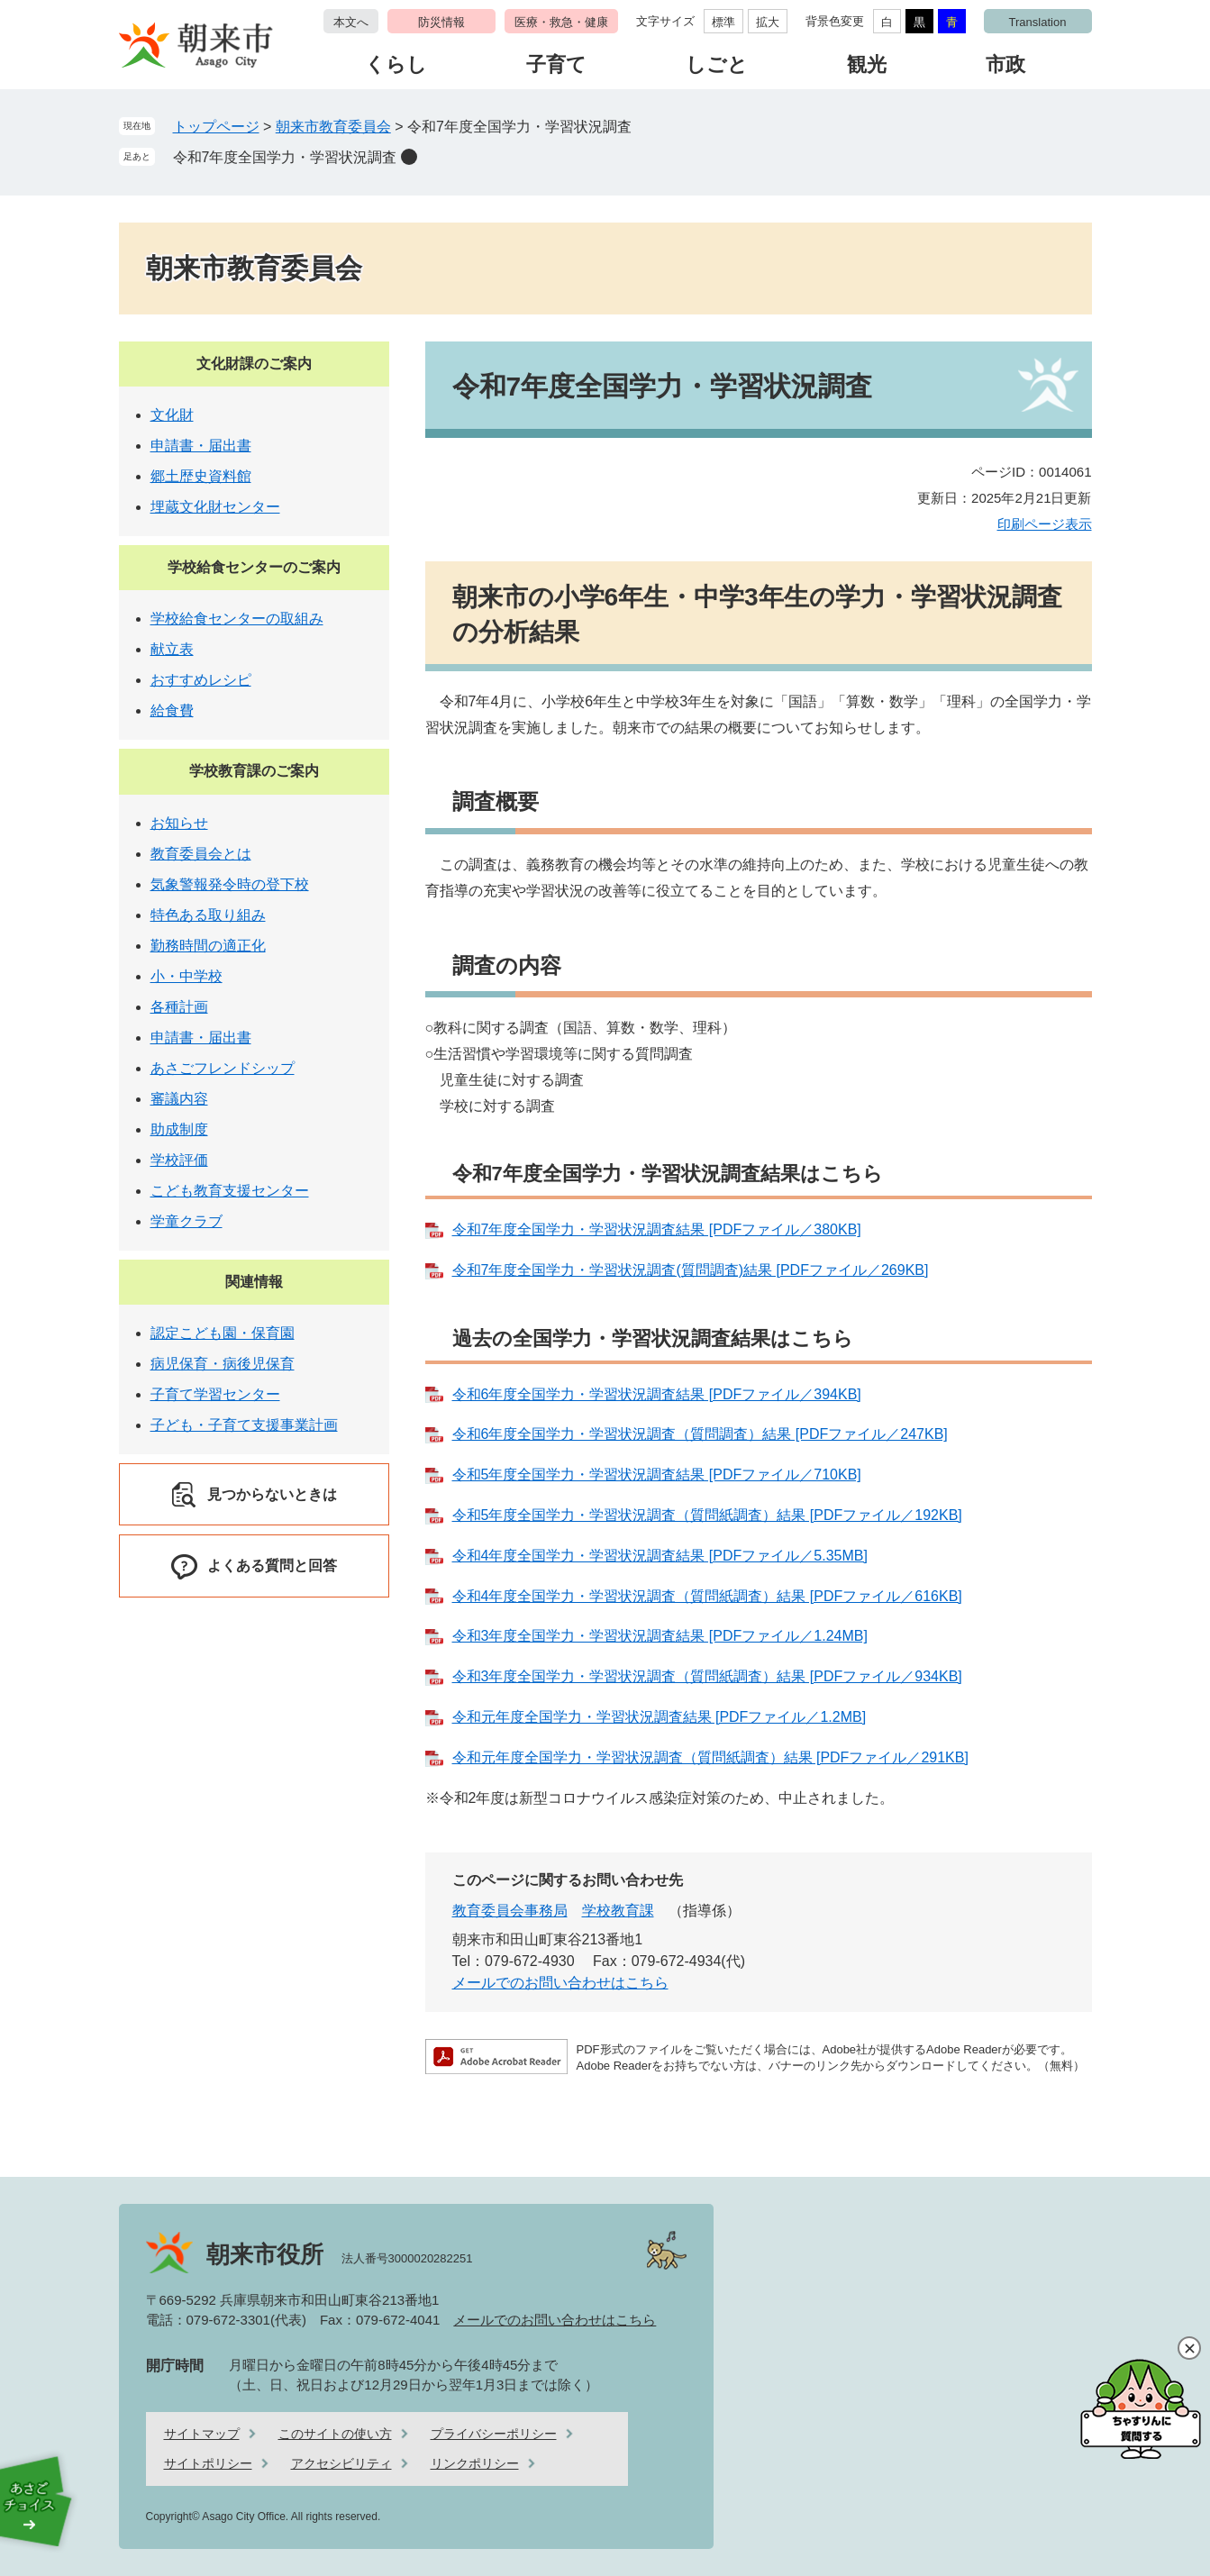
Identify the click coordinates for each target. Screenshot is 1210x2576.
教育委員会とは (200, 853)
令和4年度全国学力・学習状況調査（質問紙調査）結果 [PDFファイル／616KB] (707, 1596)
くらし (396, 64)
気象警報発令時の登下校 (229, 884)
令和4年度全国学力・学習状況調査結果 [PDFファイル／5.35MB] (660, 1555)
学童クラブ (186, 1221)
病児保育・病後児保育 (222, 1363)
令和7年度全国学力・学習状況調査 (285, 157)
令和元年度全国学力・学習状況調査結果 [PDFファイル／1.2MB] (659, 1717)
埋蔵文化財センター (215, 506)
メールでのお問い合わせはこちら (560, 1982)
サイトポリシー (208, 2463)
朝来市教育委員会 (333, 126)
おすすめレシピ (200, 679)
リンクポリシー (475, 2463)
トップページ (216, 126)
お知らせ (179, 823)
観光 (867, 64)
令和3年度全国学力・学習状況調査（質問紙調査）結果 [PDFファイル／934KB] (707, 1676)
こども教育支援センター (229, 1190)
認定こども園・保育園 (222, 1333)
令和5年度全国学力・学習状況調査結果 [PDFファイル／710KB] (656, 1474)
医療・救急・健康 (561, 22)
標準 (723, 22)
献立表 (172, 649)
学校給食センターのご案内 (254, 567)
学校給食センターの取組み (236, 618)
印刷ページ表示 (1044, 524)
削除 (409, 157)
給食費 (172, 710)
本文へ (350, 22)
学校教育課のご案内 (254, 770)
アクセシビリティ (341, 2463)
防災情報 (441, 22)
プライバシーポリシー (494, 2433)
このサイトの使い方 (335, 2433)
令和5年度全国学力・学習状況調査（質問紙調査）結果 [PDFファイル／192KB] (707, 1515)
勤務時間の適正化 (208, 945)
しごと (717, 64)
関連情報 (254, 1281)
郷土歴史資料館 (200, 476)
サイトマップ (202, 2433)
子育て (556, 64)
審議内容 (179, 1098)
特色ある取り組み (208, 915)
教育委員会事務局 (510, 1910)
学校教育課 (618, 1910)
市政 (1005, 64)
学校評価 (179, 1160)
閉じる (1189, 2348)
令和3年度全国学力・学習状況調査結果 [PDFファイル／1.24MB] (660, 1635)
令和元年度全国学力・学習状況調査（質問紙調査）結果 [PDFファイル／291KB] (710, 1757)
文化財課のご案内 (254, 363)
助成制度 (179, 1129)
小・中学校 (186, 976)
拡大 (767, 22)
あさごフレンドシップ (222, 1068)
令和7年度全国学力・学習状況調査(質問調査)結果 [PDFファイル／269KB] (690, 1270)
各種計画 (179, 1007)
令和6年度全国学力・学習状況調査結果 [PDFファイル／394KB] (656, 1394)
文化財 (172, 415)
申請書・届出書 (200, 445)
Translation (1038, 22)
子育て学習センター (215, 1394)
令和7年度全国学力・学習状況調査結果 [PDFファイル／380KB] (656, 1229)
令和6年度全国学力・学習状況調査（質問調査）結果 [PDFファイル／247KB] (700, 1434)
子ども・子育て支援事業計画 (244, 1425)
